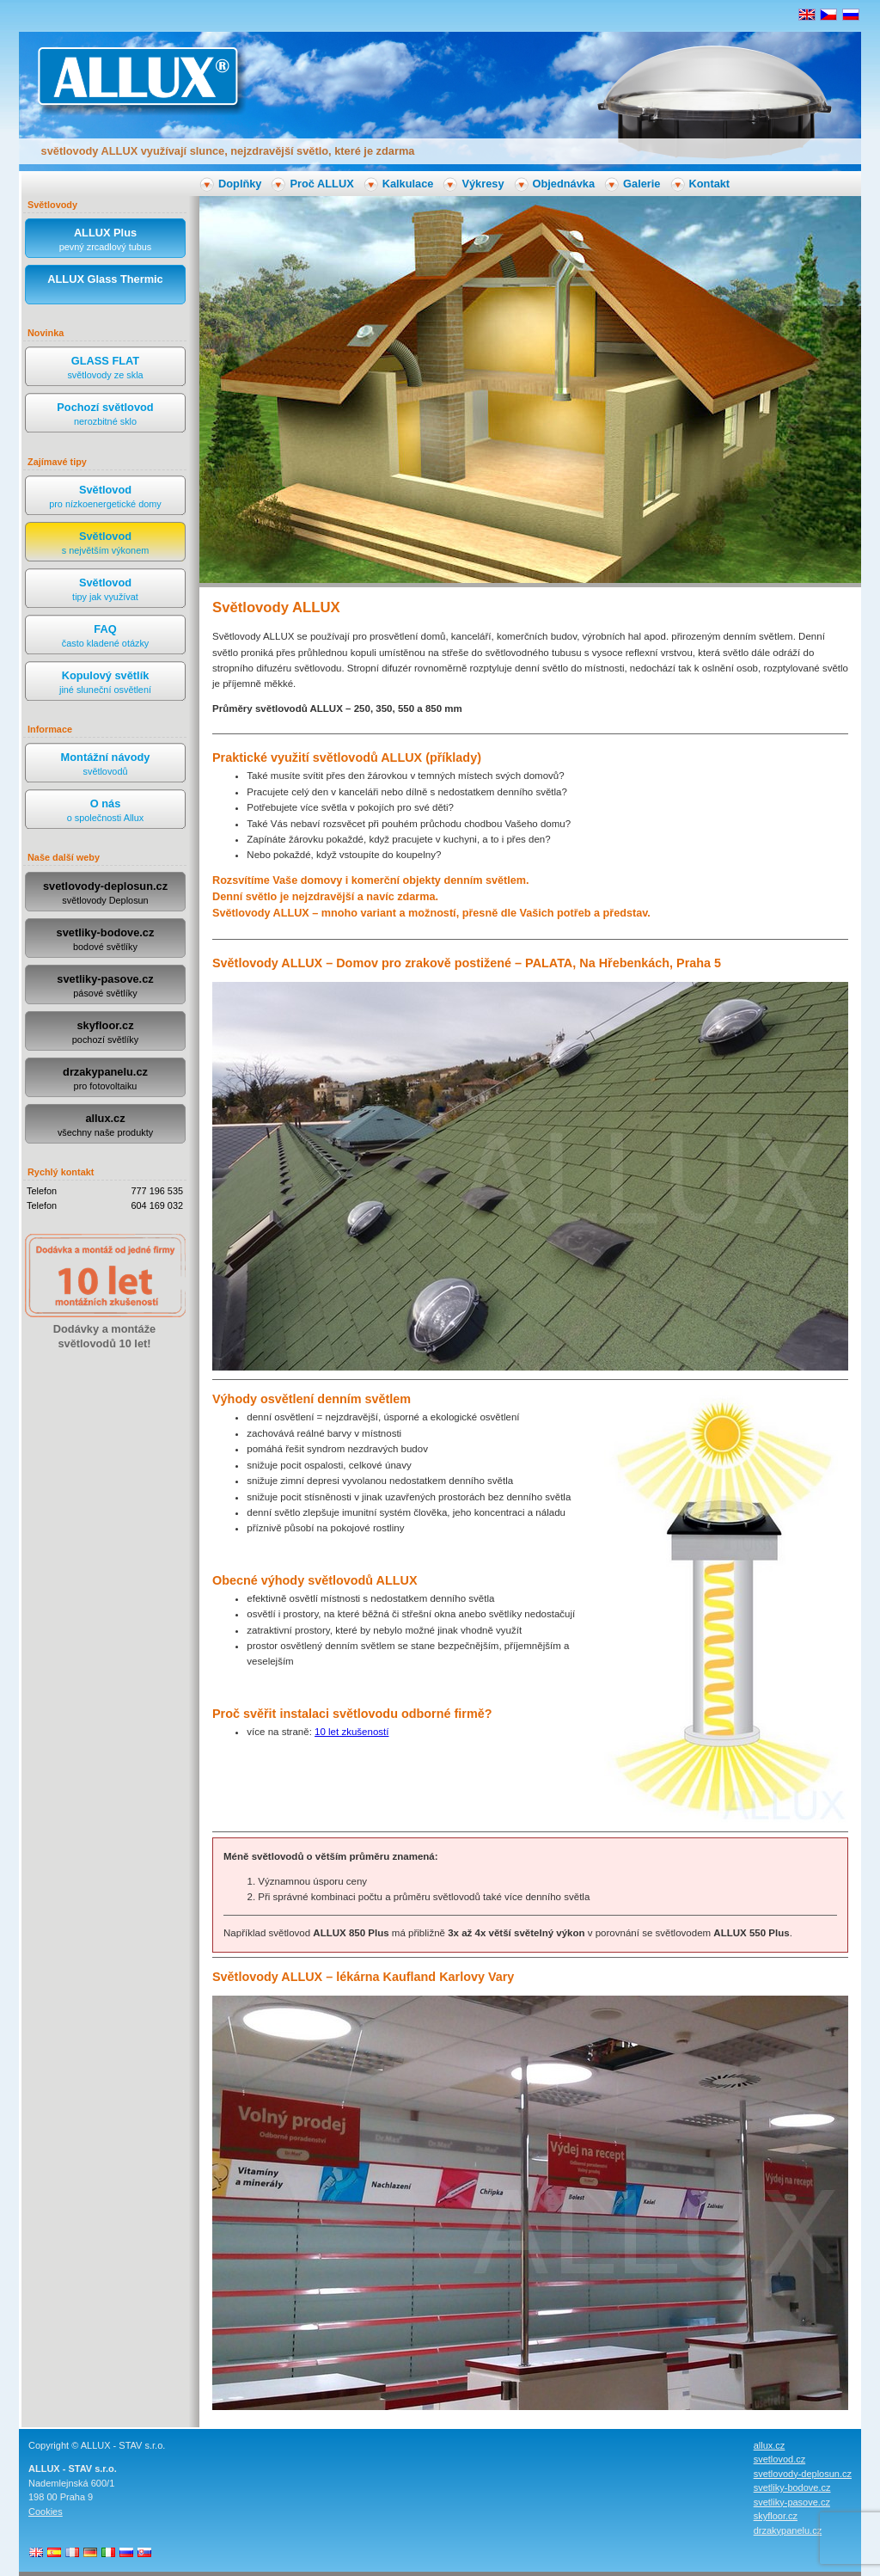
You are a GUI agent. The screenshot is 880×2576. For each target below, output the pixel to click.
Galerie (641, 183)
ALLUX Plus (105, 240)
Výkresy (482, 183)
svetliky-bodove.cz (105, 940)
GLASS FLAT (105, 368)
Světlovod (105, 497)
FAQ (105, 637)
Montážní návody (105, 765)
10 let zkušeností (351, 1732)
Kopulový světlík (105, 683)
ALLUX (137, 76)
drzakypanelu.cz (105, 1079)
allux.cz (105, 1126)
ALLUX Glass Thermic (105, 287)
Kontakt (709, 183)
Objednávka (564, 183)
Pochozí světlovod (105, 415)
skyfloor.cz (105, 1033)
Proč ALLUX (321, 183)
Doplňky (239, 183)
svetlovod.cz (780, 2459)
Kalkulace (408, 183)
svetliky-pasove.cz (105, 986)
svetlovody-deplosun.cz (105, 894)
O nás (105, 811)
